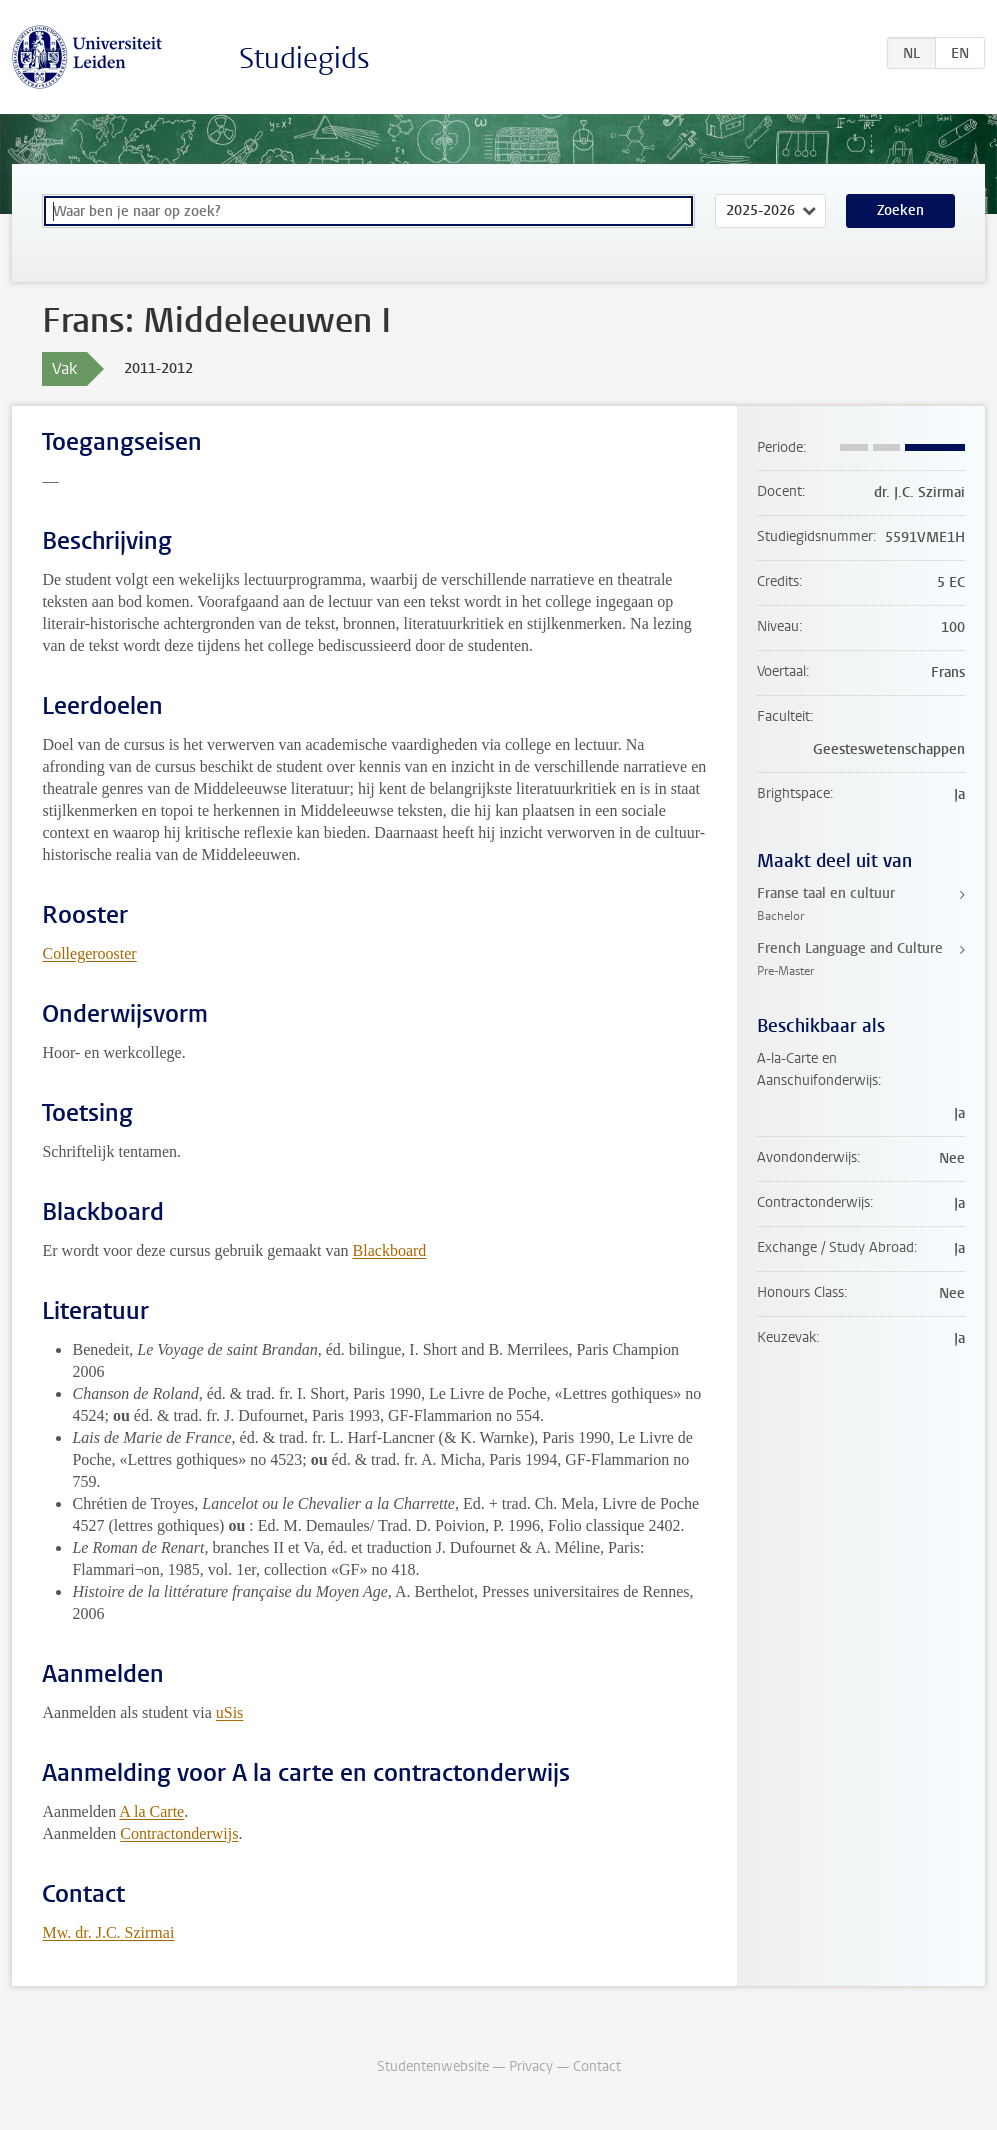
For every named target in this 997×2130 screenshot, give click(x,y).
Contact (597, 2066)
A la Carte (151, 1811)
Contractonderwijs (179, 1833)
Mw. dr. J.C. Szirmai (108, 1932)
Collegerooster (89, 953)
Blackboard (390, 1250)
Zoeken (900, 210)
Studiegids (304, 58)
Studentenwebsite (433, 2066)
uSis (230, 1712)
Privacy (531, 2066)
